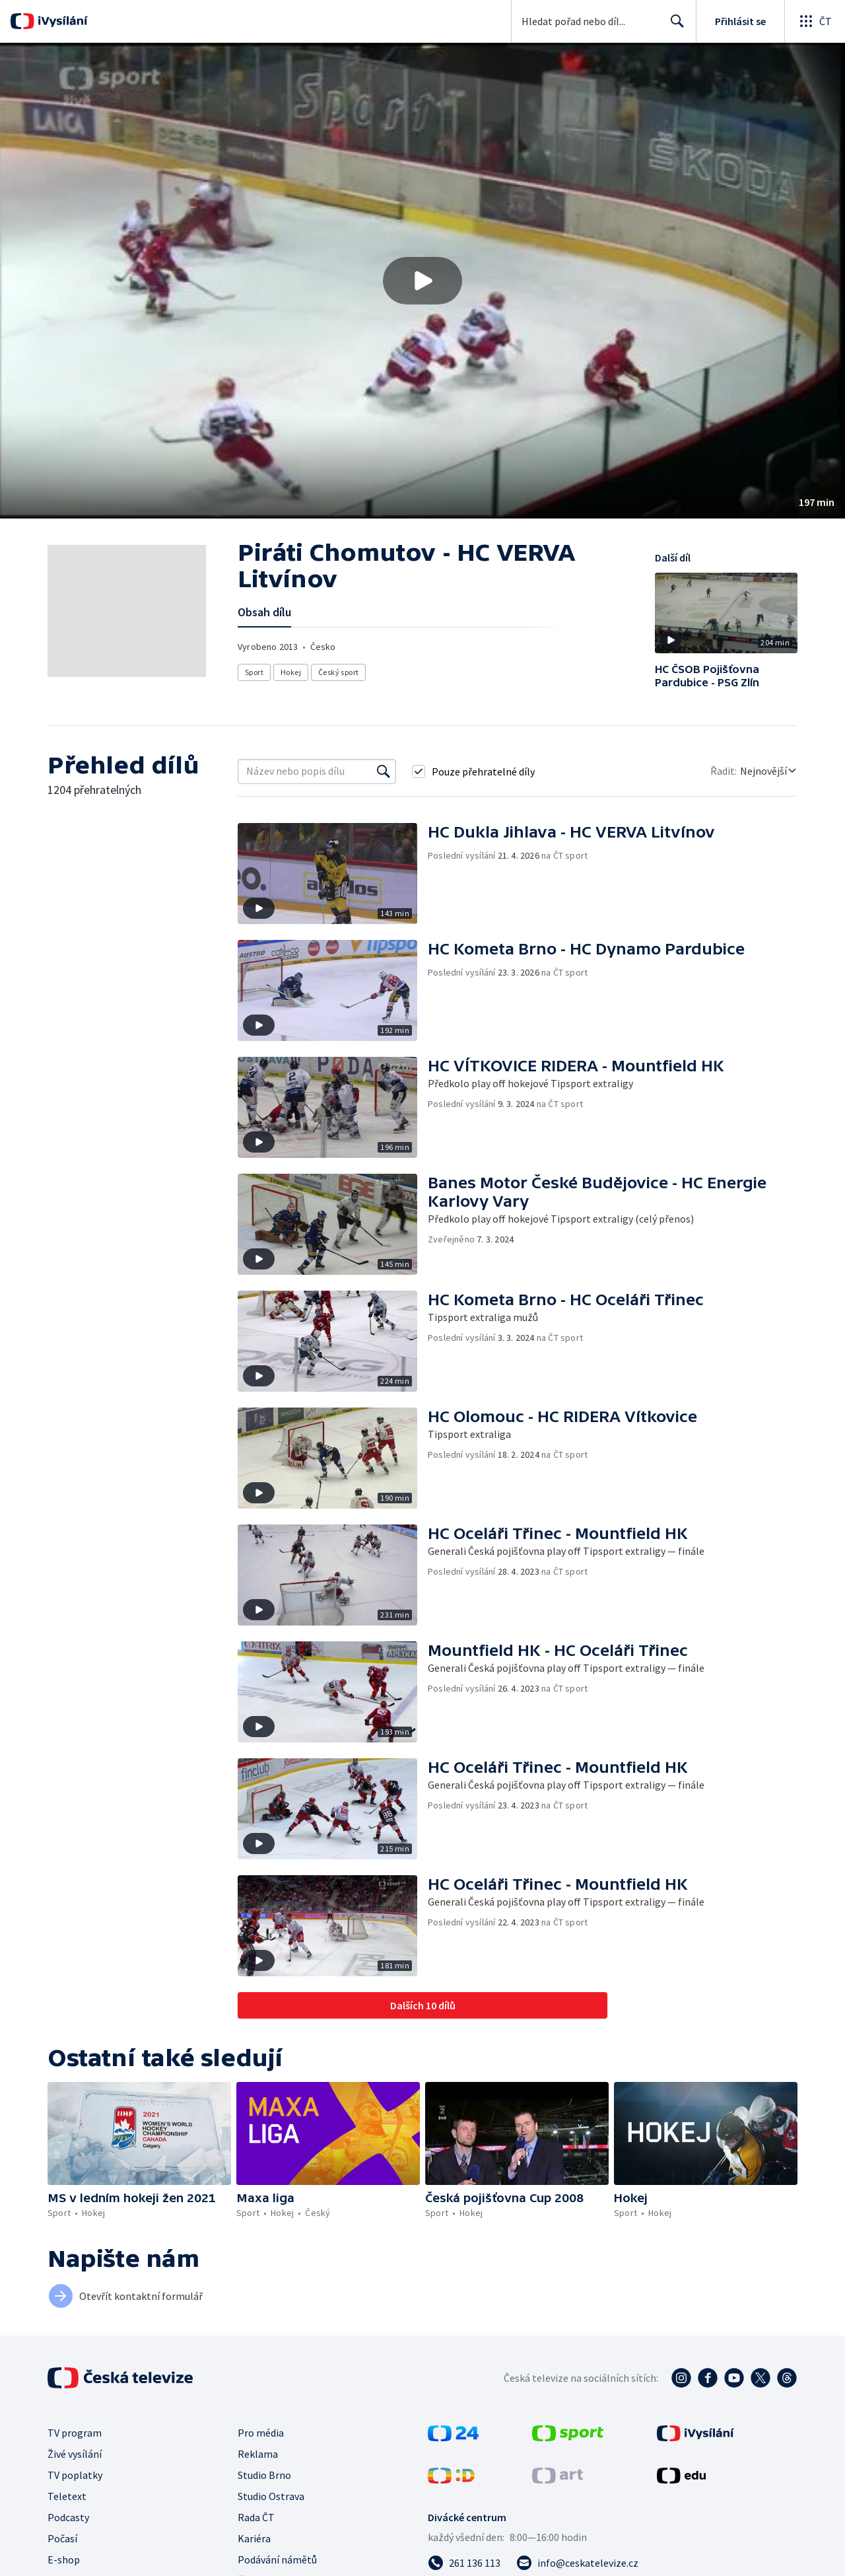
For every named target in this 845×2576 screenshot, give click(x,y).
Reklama (258, 2453)
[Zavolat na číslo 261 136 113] (464, 2563)
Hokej (291, 672)
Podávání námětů (277, 2559)
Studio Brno (264, 2475)
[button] (422, 281)
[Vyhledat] (383, 771)
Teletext (67, 2496)
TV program (75, 2432)
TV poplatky (75, 2475)
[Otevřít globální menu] (814, 21)
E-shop (64, 2559)
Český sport (338, 672)
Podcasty (68, 2517)
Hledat (673, 26)
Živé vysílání (75, 2453)
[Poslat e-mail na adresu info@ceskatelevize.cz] (577, 2563)
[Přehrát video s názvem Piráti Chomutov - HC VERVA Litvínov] (422, 280)
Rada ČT (256, 2517)
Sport (254, 672)
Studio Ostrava (271, 2496)
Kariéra (254, 2538)
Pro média (261, 2432)
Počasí (62, 2538)
